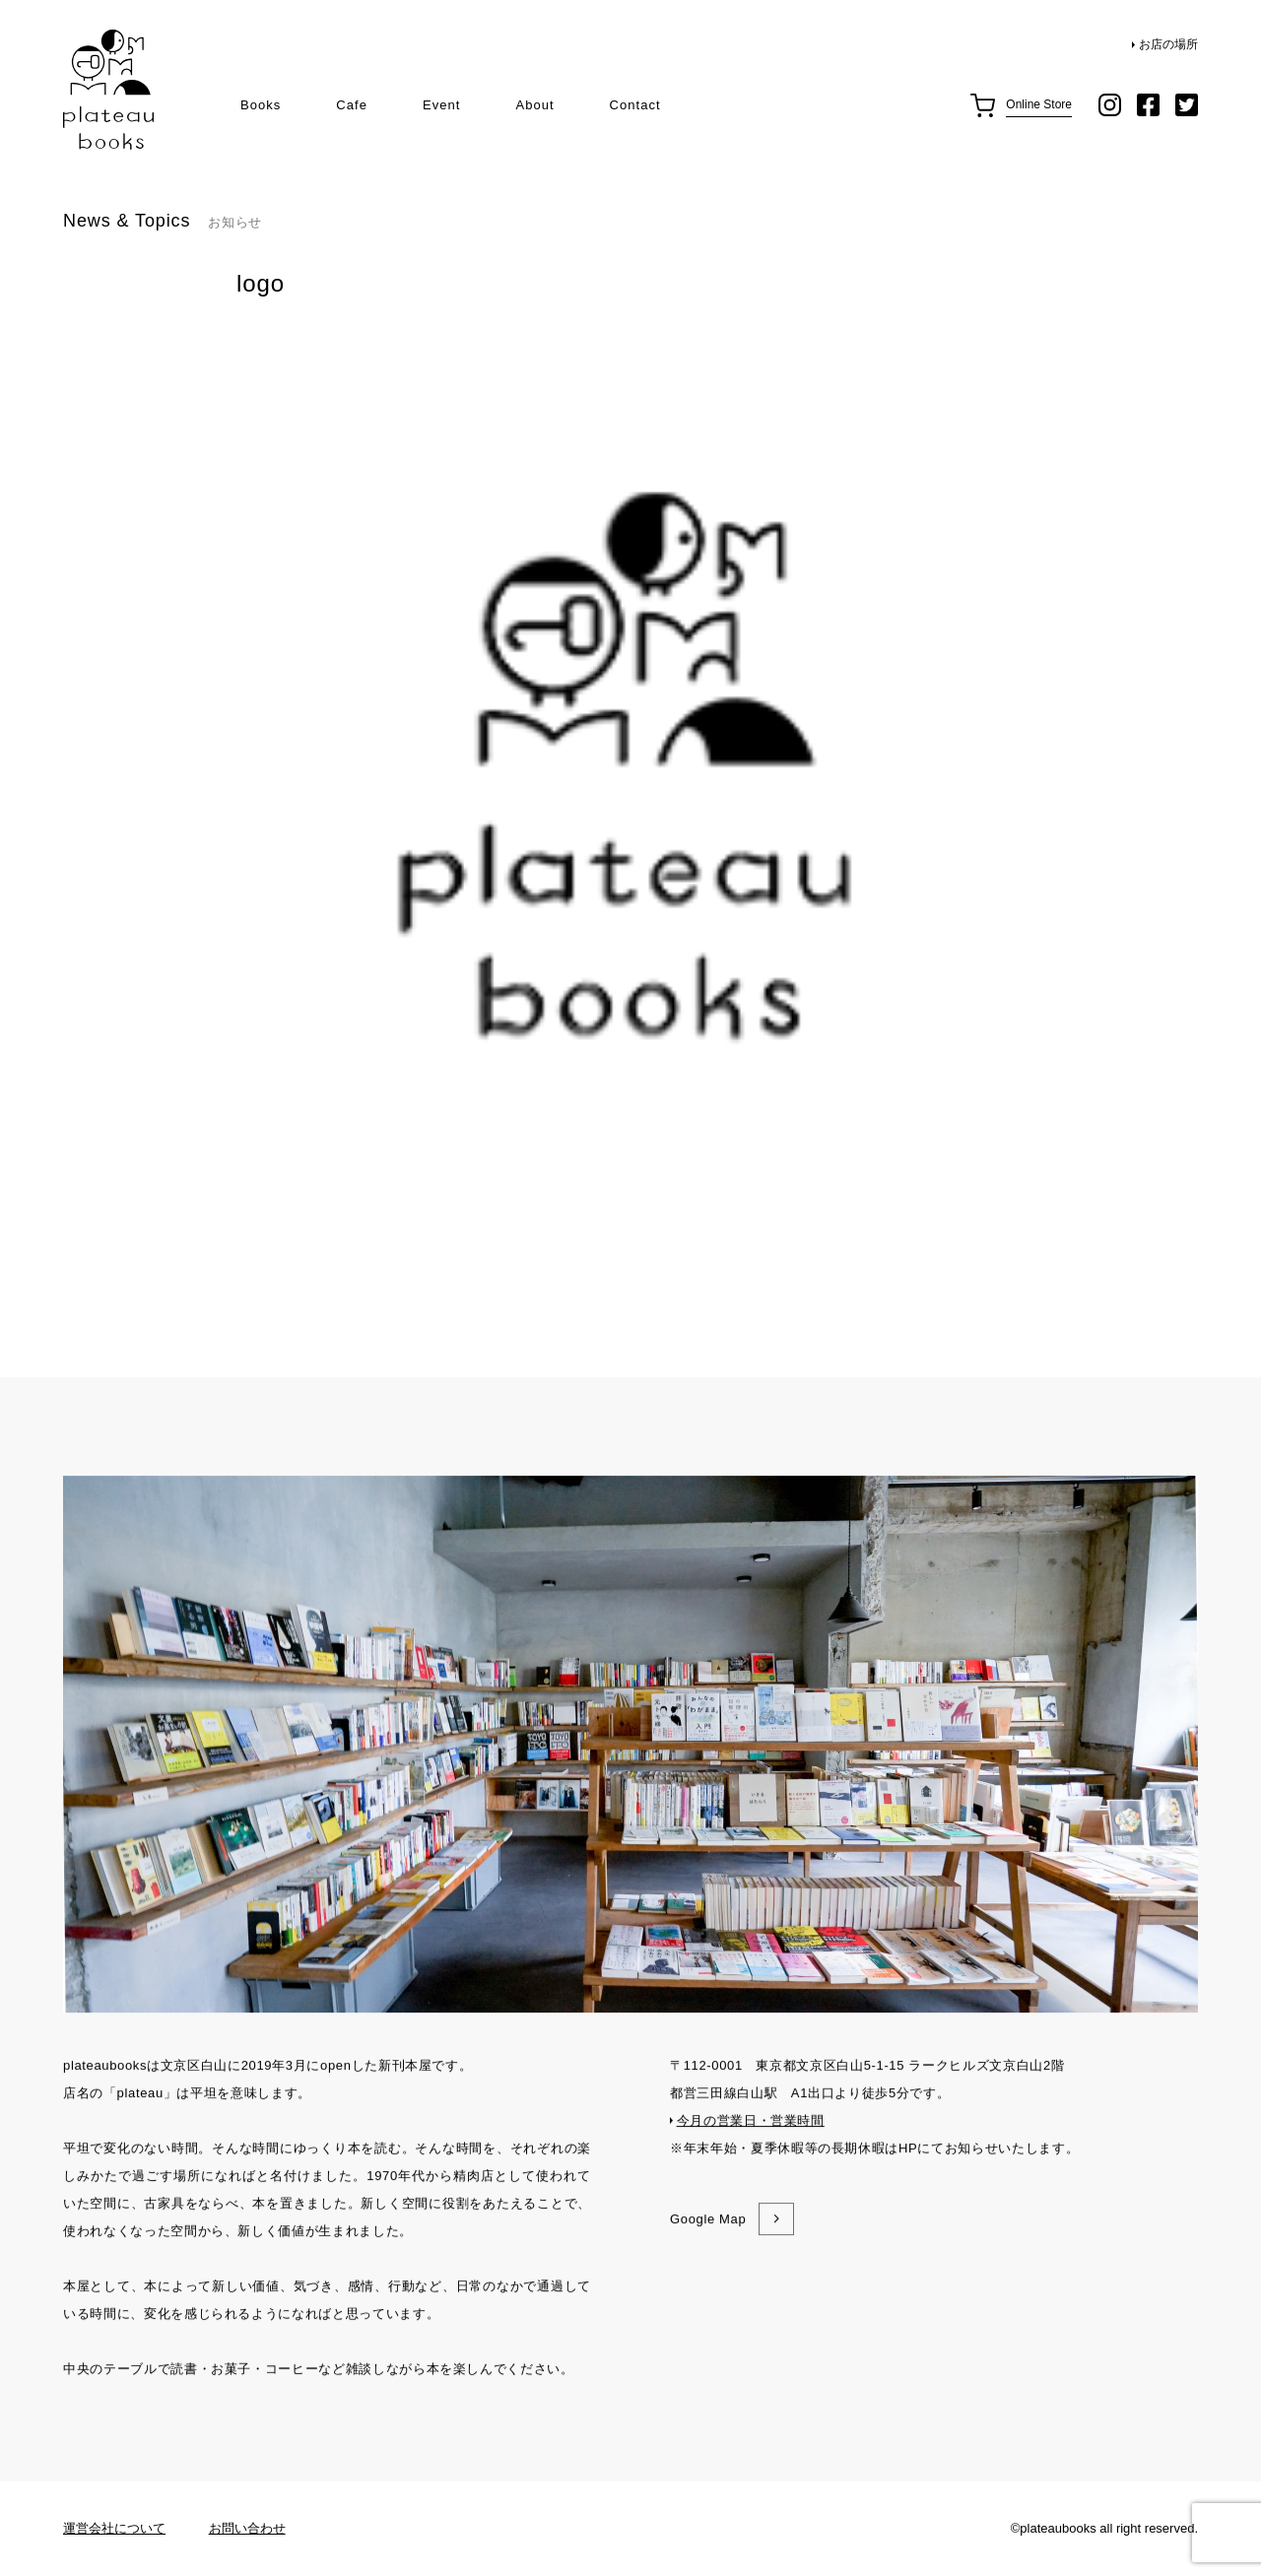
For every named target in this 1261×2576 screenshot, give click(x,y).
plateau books (108, 90)
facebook (1148, 105)
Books (260, 105)
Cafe (351, 105)
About (534, 105)
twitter (1186, 105)
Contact (635, 105)
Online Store (1039, 104)
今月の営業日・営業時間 (751, 2218)
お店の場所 (1168, 44)
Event (441, 105)
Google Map (708, 2316)
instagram (1109, 105)
